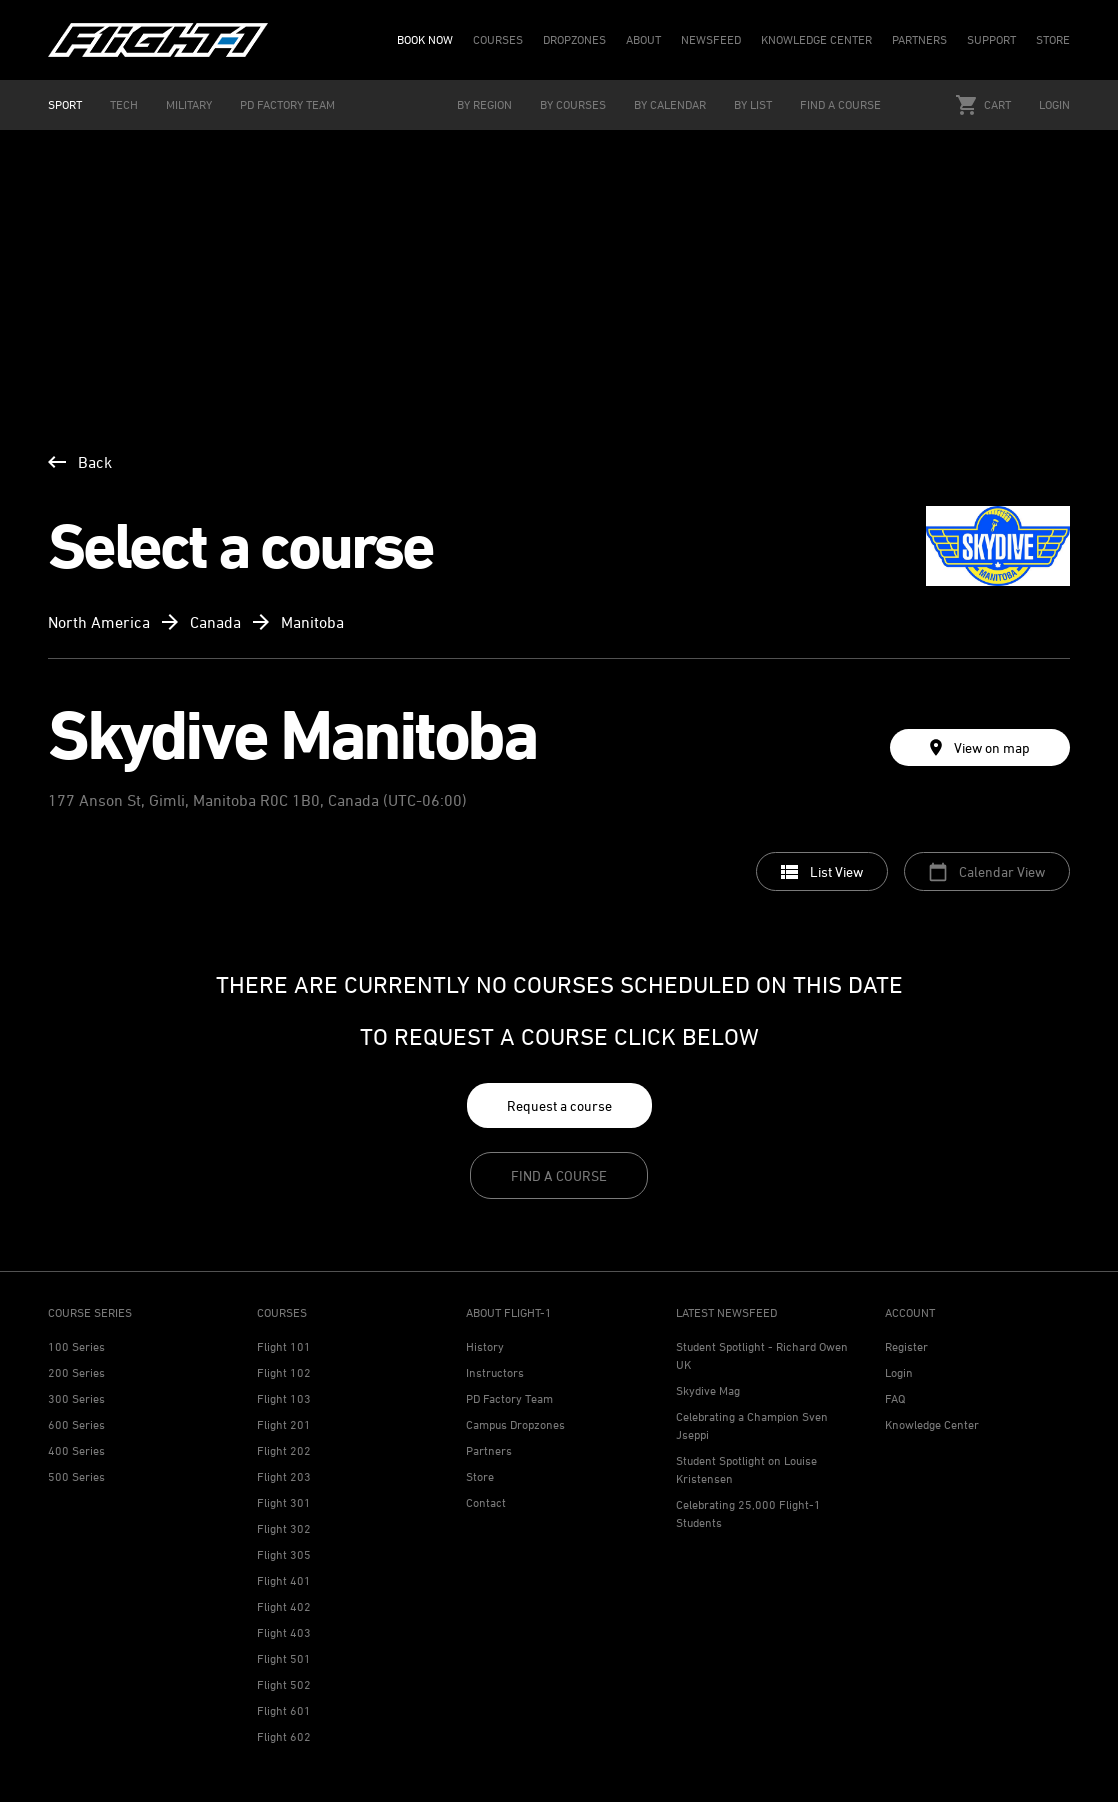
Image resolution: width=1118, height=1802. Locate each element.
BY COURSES (573, 104)
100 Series (76, 1346)
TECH (124, 104)
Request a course (559, 1105)
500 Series (76, 1476)
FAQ (895, 1398)
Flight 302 (284, 1528)
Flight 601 (284, 1710)
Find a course (559, 1175)
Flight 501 (284, 1658)
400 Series (76, 1450)
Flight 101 (284, 1346)
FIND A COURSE (840, 104)
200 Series (76, 1372)
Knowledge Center (932, 1424)
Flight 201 (284, 1424)
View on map (980, 747)
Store (480, 1476)
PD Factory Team (509, 1398)
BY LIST (753, 104)
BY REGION (484, 104)
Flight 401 (284, 1580)
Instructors (495, 1372)
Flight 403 (284, 1632)
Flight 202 (284, 1450)
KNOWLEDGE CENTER (816, 39)
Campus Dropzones (515, 1424)
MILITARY (189, 104)
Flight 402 (284, 1606)
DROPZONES (574, 39)
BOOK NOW (425, 39)
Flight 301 (284, 1502)
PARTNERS (919, 39)
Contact (486, 1502)
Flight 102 (284, 1372)
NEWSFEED (711, 39)
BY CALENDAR (670, 104)
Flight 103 (284, 1398)
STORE (1053, 39)
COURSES (498, 39)
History (485, 1346)
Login (1054, 104)
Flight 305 (284, 1554)
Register (906, 1346)
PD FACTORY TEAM (287, 104)
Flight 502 (284, 1684)
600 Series (76, 1424)
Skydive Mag (708, 1390)
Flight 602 (284, 1736)
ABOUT (643, 39)
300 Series (76, 1398)
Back (80, 462)
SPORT (65, 104)
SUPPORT (991, 39)
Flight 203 (284, 1476)
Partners (489, 1450)
